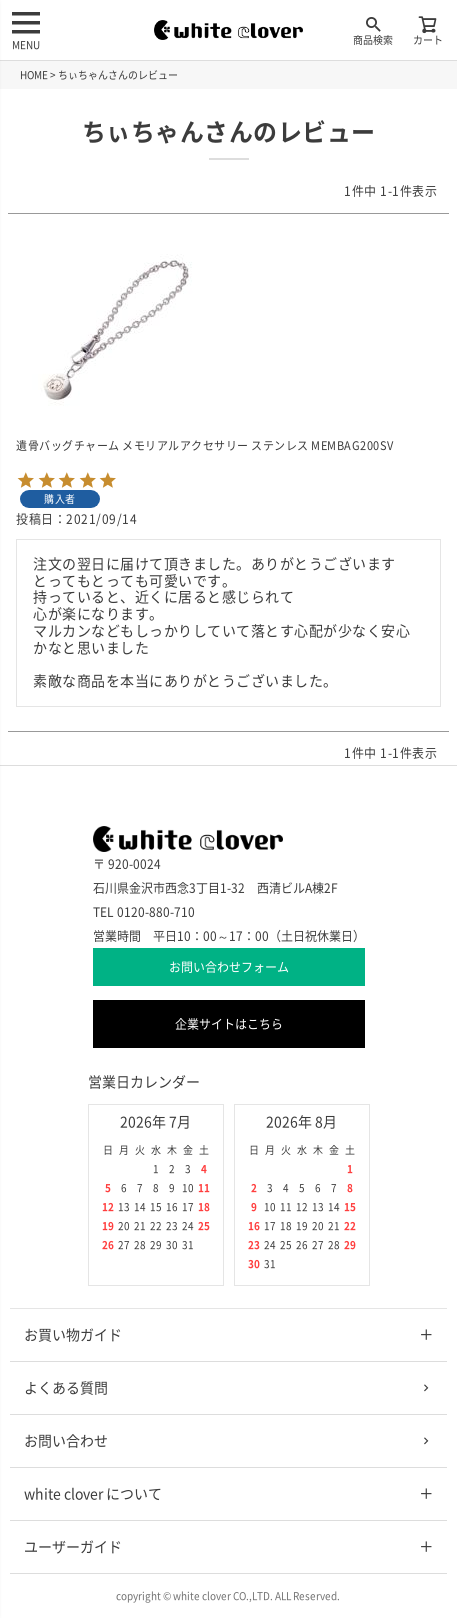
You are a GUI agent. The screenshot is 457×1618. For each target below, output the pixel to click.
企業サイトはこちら (229, 1024)
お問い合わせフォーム (229, 967)
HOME (34, 75)
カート (428, 29)
